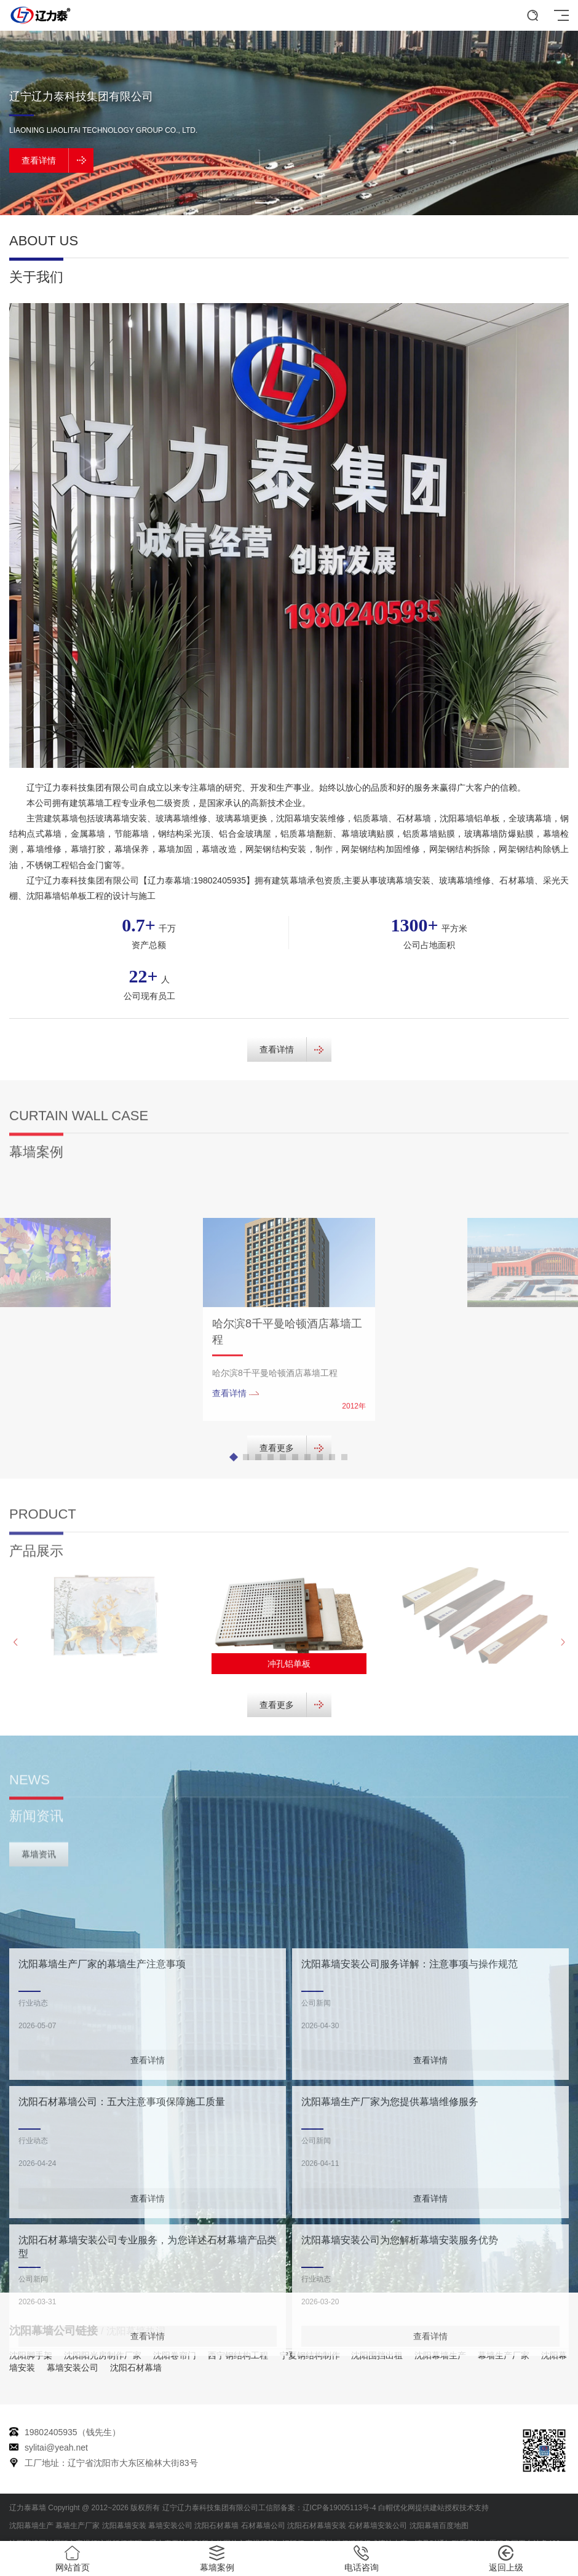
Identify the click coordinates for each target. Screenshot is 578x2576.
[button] (264, 202)
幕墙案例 (216, 2558)
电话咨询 (361, 2558)
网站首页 (72, 2558)
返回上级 (506, 2558)
